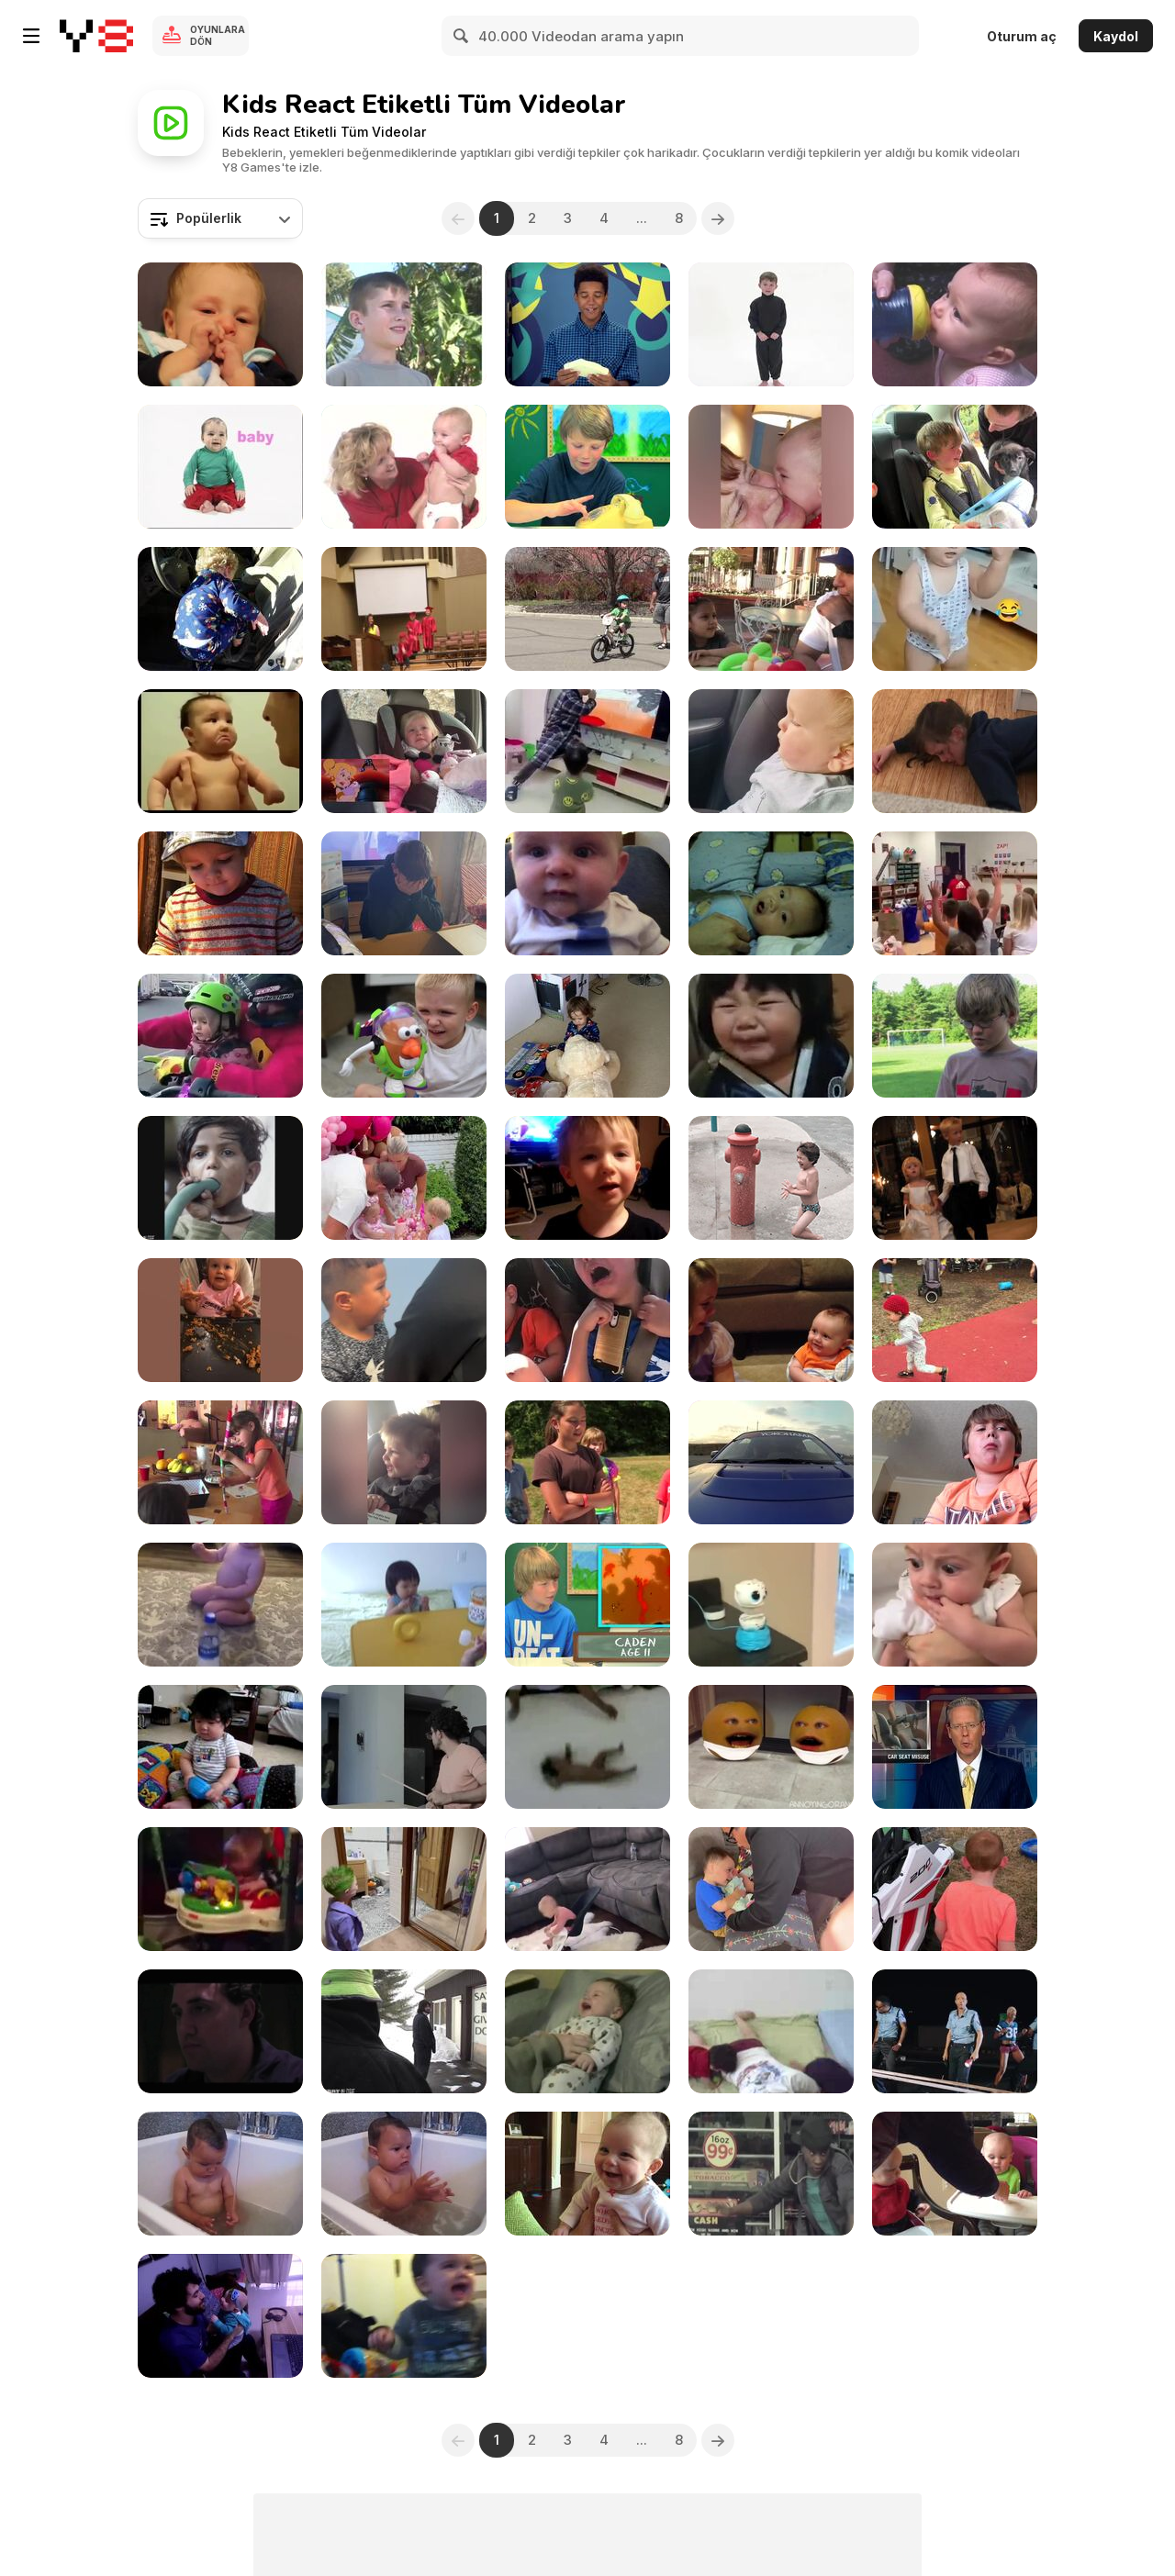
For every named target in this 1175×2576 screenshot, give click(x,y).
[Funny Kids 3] (404, 1462)
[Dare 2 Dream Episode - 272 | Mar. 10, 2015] (771, 2174)
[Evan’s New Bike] (587, 609)
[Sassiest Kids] (587, 1178)
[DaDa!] (587, 893)
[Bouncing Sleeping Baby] (220, 1889)
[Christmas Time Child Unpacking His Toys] (587, 1036)
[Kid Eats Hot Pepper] (954, 1462)
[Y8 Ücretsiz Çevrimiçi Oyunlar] (96, 35)
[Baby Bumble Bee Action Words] (954, 324)
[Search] (462, 36)
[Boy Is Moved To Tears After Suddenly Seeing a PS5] (404, 893)
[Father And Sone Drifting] (771, 1462)
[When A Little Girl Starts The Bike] (220, 1036)
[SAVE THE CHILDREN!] (404, 2031)
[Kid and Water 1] (220, 2174)
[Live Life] (771, 1178)
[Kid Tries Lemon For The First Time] (771, 1036)
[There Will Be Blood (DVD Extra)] (220, 2031)
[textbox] (220, 218)
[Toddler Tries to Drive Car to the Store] (220, 609)
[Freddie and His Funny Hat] (404, 2316)
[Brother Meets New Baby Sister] (771, 1889)
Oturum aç (1022, 36)
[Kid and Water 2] (404, 2174)
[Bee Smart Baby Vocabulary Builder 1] (220, 467)
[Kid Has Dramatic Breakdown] (954, 751)
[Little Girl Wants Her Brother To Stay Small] (771, 1320)
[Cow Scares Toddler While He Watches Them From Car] (771, 751)
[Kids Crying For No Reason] (220, 751)
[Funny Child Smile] (587, 2174)
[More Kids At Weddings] (954, 1178)
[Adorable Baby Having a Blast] (587, 1889)
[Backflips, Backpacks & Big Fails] (404, 609)
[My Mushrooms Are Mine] (954, 2174)
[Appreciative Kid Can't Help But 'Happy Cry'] (954, 1889)
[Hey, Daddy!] (220, 2316)
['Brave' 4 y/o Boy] (404, 1320)
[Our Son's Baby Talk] (771, 893)
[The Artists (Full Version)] (220, 1462)
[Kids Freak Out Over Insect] (587, 1320)
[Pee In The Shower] (220, 1178)
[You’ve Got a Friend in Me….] (404, 1036)
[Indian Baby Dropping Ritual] (587, 1747)
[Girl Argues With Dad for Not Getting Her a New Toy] (771, 609)
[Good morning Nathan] (587, 2031)
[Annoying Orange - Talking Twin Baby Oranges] (771, 1747)
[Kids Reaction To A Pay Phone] (587, 467)
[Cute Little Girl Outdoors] (954, 1320)
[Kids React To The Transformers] (587, 1605)
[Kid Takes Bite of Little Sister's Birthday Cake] (404, 1178)
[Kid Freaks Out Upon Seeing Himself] (404, 1889)
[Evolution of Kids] (404, 1747)
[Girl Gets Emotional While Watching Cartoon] (404, 751)
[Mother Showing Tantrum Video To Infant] (954, 1605)
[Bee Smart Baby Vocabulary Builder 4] (404, 324)
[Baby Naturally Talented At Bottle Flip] (220, 1605)
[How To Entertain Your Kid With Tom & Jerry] (587, 751)
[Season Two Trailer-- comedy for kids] (587, 1462)
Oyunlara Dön (217, 35)
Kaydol (1115, 36)
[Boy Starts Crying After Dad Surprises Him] (954, 467)
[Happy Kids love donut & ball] (404, 1605)
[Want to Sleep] (220, 324)
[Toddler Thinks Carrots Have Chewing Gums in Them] (220, 893)
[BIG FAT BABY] (220, 1747)
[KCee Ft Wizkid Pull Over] (954, 2031)
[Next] (717, 218)
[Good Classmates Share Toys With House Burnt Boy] (954, 893)
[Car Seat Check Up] (954, 1747)
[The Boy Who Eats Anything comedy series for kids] (954, 1036)
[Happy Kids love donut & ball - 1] (771, 2031)
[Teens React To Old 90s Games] (587, 324)
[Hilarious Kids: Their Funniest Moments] (954, 609)
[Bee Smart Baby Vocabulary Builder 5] (404, 467)
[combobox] (220, 218)
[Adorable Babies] (771, 467)
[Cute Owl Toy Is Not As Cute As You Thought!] (771, 1605)
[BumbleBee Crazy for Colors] (771, 324)
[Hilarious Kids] (220, 1320)
